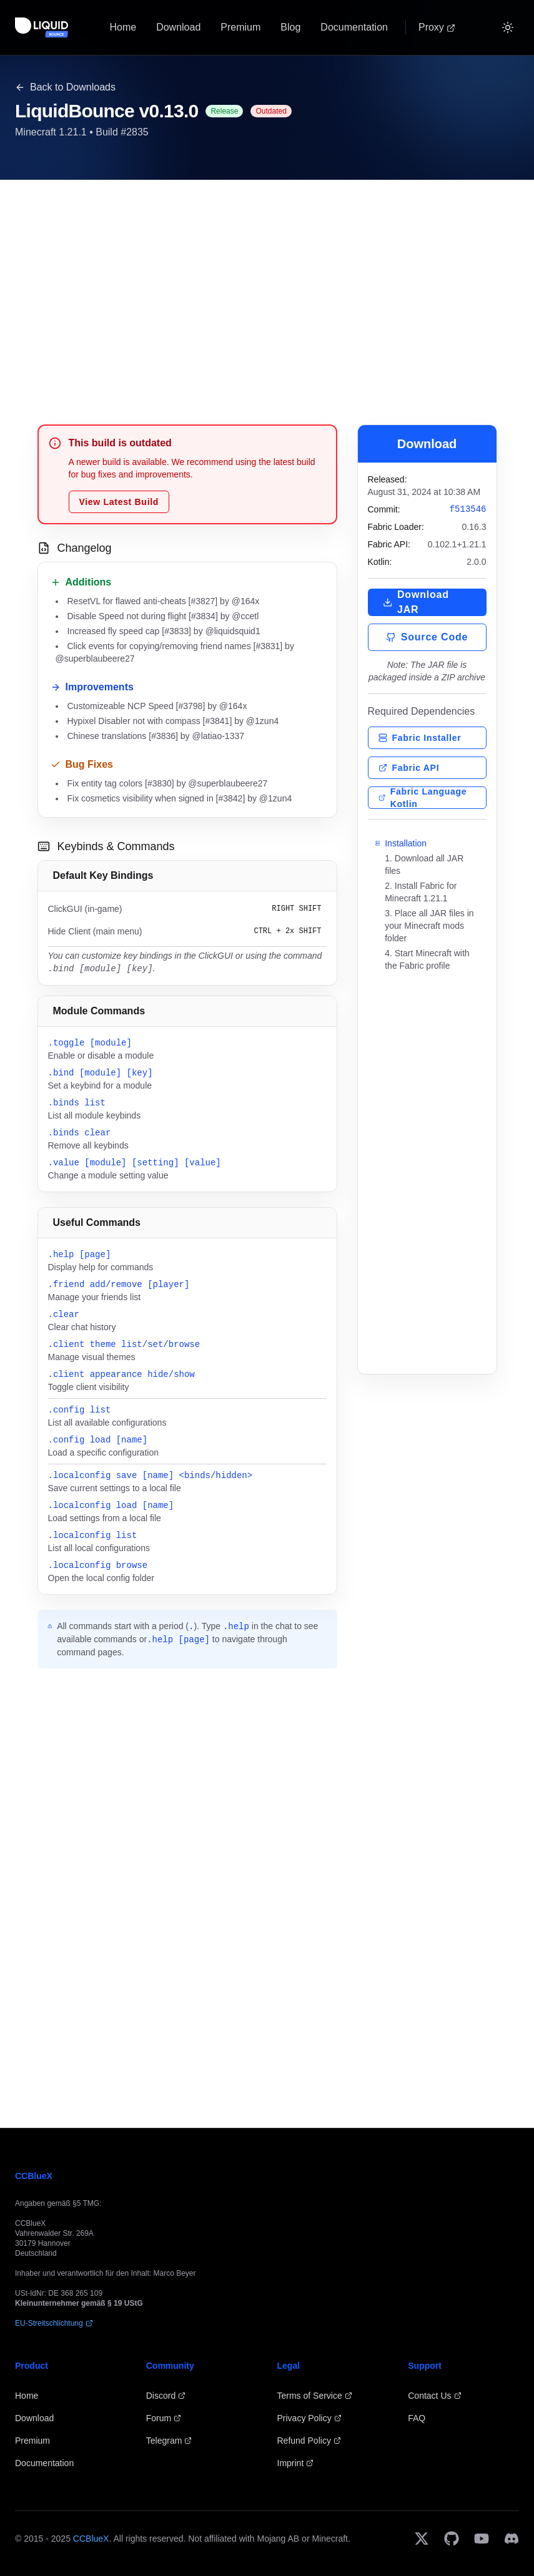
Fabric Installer (420, 738)
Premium (240, 27)
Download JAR (416, 602)
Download (178, 27)
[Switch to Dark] (508, 27)
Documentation (354, 27)
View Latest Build (119, 502)
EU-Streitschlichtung (54, 2323)
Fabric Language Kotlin (422, 797)
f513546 (468, 509)
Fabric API (409, 768)
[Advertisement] (267, 287)
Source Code (427, 637)
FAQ (416, 2418)
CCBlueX (91, 2539)
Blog (290, 27)
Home (122, 27)
